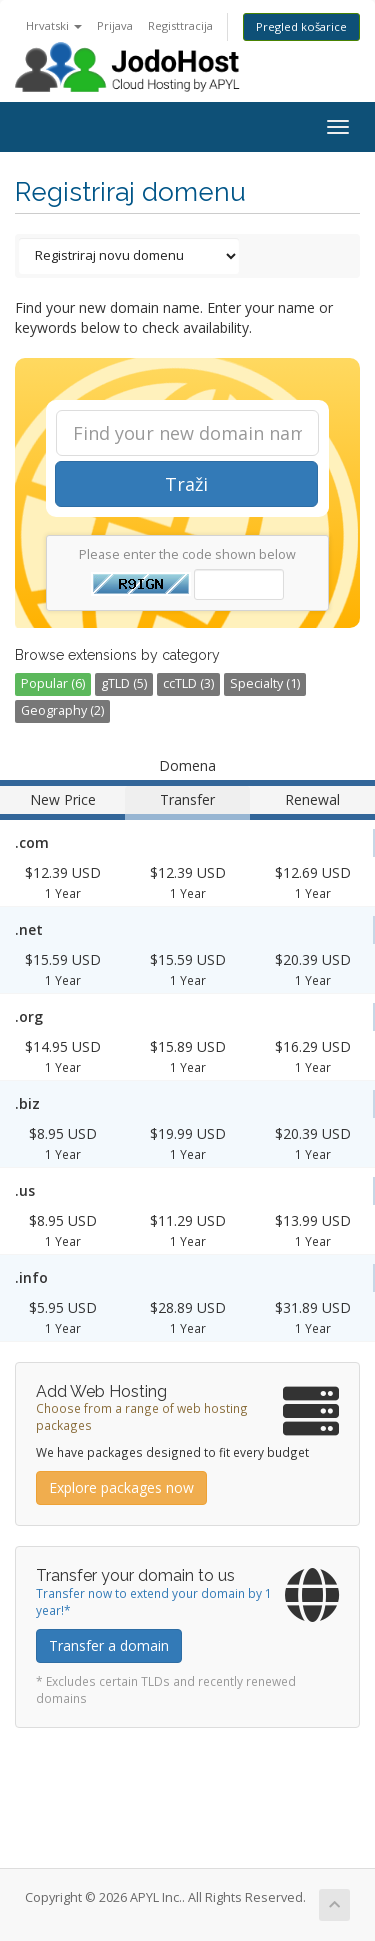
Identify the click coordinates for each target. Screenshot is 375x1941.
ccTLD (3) (188, 683)
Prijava (115, 25)
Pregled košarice (301, 26)
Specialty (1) (265, 683)
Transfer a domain (109, 1645)
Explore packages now (121, 1487)
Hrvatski (54, 25)
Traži (186, 484)
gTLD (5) (124, 683)
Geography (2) (62, 710)
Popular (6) (53, 683)
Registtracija (180, 25)
